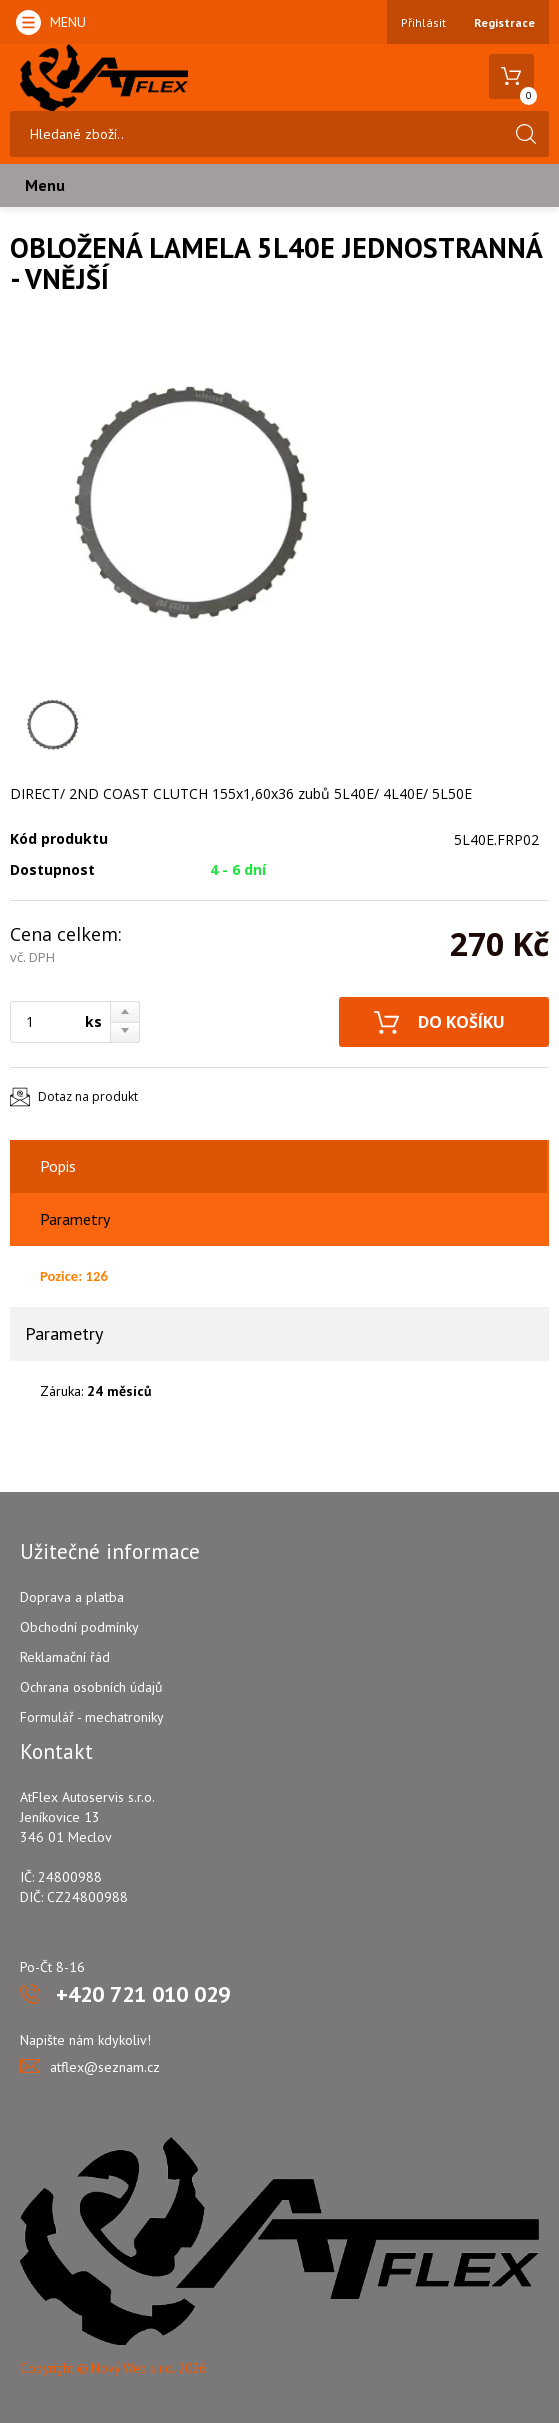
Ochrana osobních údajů (91, 1687)
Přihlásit (423, 22)
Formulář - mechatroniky (92, 1717)
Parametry (75, 1219)
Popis (58, 1166)
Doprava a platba (72, 1597)
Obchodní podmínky (79, 1627)
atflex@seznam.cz (105, 2067)
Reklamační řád (65, 1657)
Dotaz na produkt (88, 1096)
